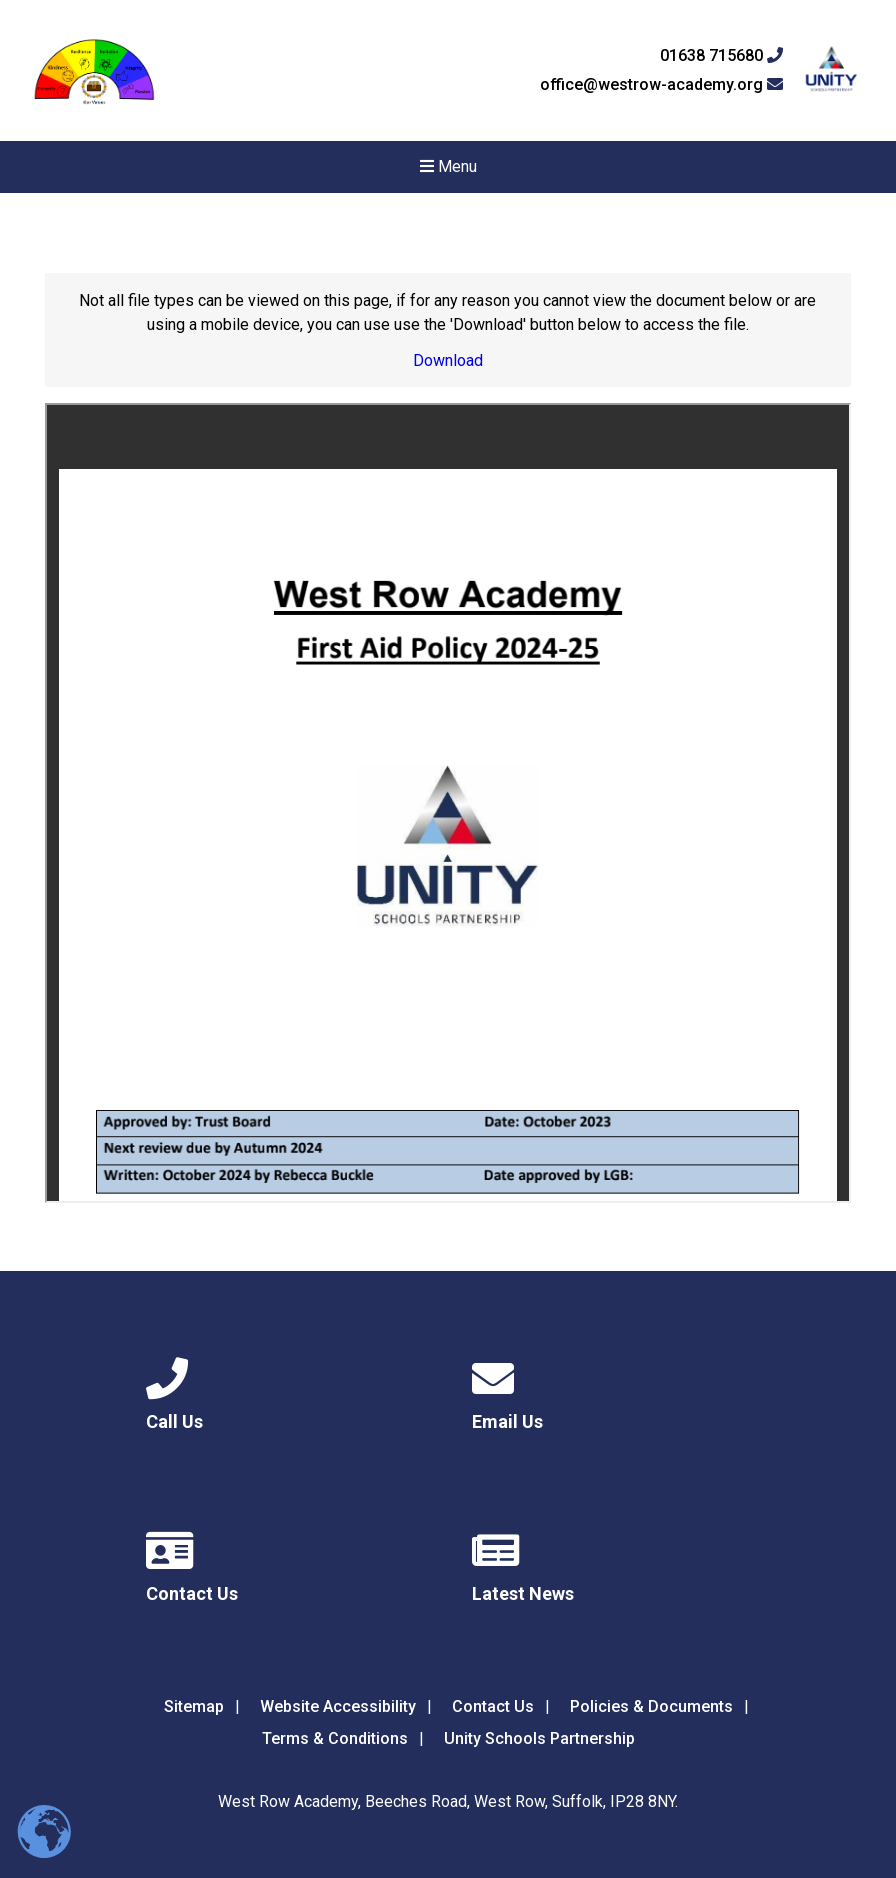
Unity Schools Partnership (539, 1738)
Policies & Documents (651, 1706)
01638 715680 (721, 56)
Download (448, 360)
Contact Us (493, 1706)
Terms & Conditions (335, 1738)
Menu (448, 166)
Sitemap (194, 1706)
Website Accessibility (338, 1706)
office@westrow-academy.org (661, 85)
